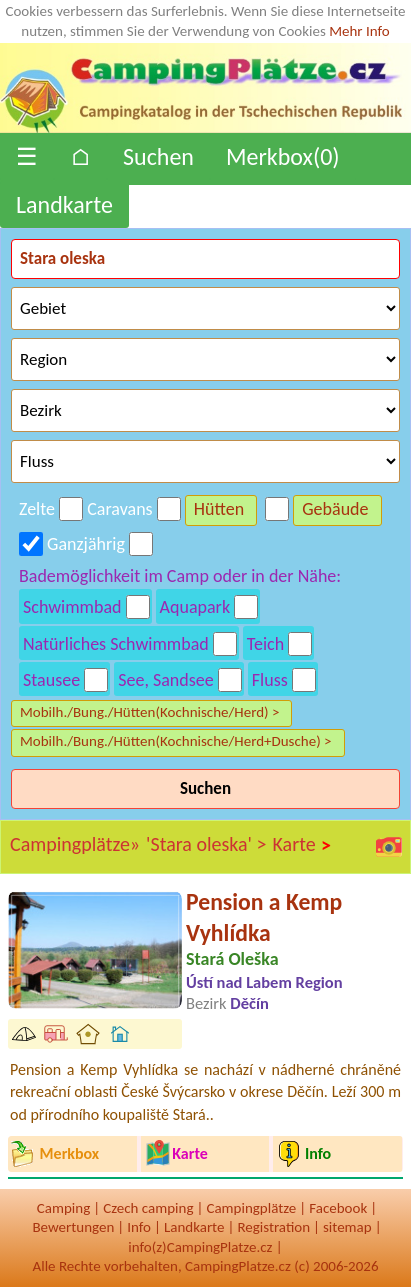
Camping (63, 1208)
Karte (303, 845)
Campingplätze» (75, 844)
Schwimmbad (72, 607)
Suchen (158, 156)
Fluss (270, 680)
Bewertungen (73, 1227)
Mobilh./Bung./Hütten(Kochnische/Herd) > (149, 712)
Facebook (338, 1208)
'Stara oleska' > (206, 844)
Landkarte (64, 204)
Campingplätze (251, 1208)
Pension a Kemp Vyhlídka (264, 917)
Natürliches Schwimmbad (116, 644)
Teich (265, 644)
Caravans (119, 509)
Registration (273, 1227)
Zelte (37, 509)
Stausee (51, 680)
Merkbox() (283, 156)
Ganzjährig (86, 544)
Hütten (219, 509)
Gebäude (335, 509)
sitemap (347, 1227)
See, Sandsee (166, 680)
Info (139, 1227)
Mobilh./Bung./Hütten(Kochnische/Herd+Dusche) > (176, 741)
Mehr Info (359, 31)
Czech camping (148, 1208)
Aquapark (195, 607)
